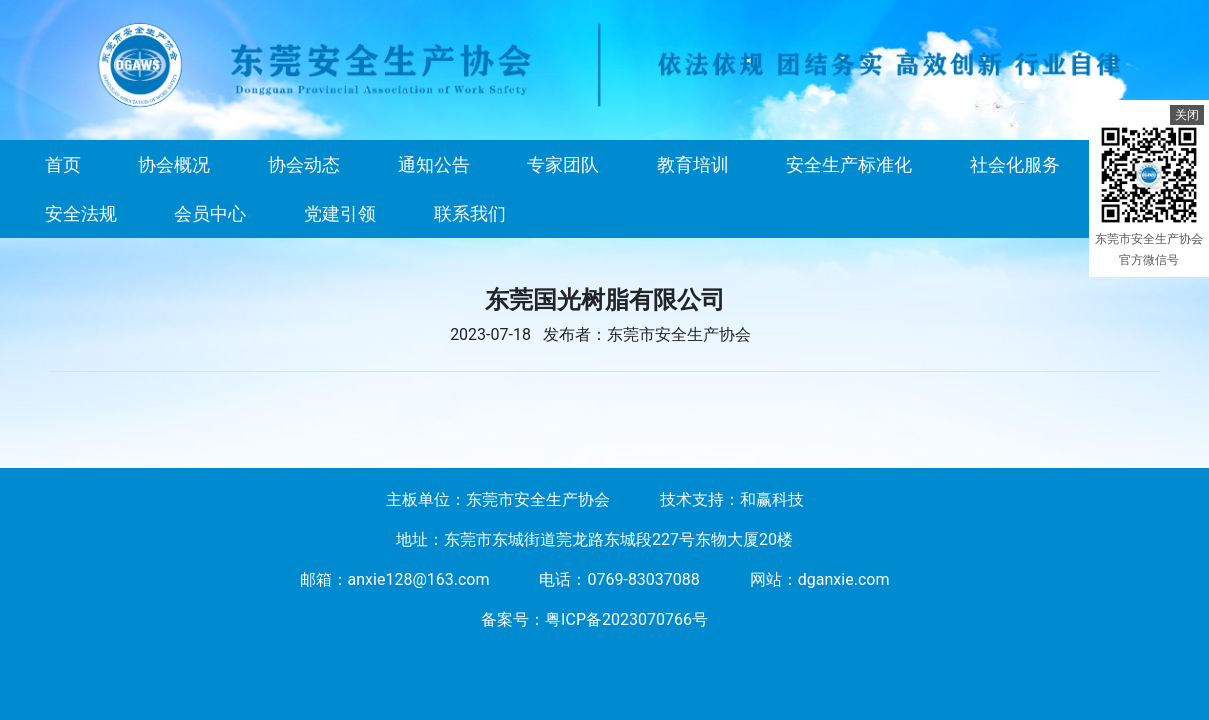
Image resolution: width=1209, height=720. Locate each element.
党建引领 (340, 213)
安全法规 (81, 213)
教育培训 (693, 164)
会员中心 (210, 213)
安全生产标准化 (849, 164)
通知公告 (434, 164)
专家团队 (563, 164)
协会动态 (304, 164)
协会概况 (174, 164)
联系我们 (470, 213)
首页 (63, 164)
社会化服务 (1015, 164)
